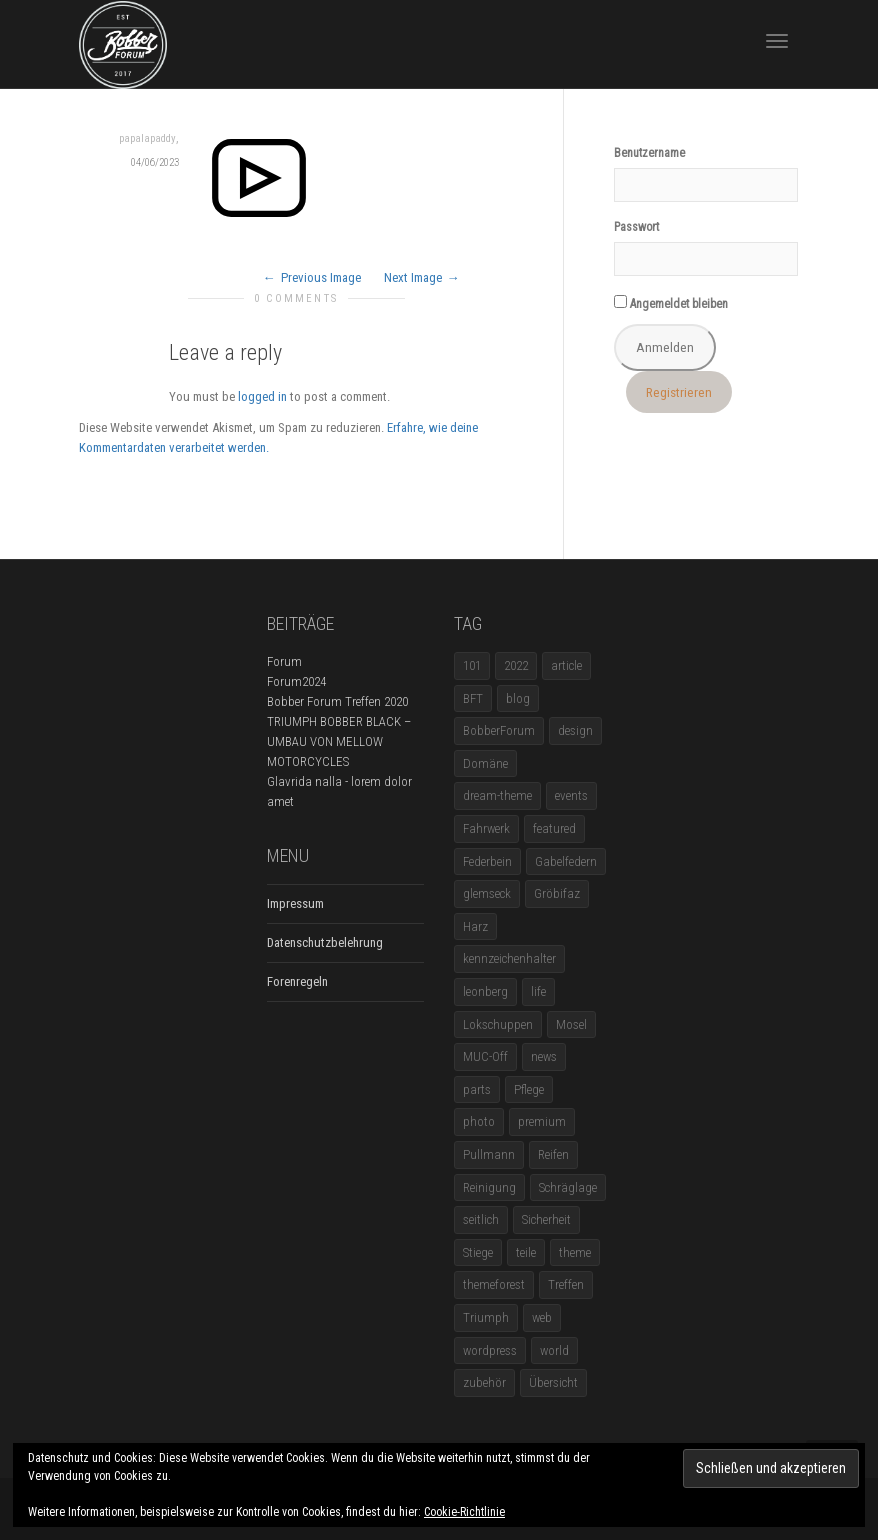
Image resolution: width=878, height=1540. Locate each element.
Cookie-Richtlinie (464, 1512)
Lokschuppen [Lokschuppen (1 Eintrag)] (498, 1024)
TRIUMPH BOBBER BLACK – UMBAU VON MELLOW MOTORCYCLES (339, 741)
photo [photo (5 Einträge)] (479, 1121)
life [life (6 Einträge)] (538, 991)
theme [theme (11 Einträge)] (575, 1252)
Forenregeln (297, 981)
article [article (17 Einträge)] (566, 665)
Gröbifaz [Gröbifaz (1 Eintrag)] (557, 893)
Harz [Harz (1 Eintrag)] (475, 926)
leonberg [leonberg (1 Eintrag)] (485, 991)
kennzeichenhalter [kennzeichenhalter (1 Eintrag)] (509, 958)
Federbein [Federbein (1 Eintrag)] (487, 861)
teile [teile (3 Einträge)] (526, 1252)
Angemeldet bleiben (671, 303)
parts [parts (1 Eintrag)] (477, 1089)
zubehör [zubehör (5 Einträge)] (484, 1382)
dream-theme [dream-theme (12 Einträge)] (497, 795)
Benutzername (649, 153)
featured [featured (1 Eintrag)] (554, 828)
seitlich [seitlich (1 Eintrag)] (481, 1219)
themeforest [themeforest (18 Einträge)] (494, 1284)
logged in (262, 396)
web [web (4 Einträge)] (542, 1317)
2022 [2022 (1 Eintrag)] (516, 665)
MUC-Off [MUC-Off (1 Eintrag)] (485, 1056)
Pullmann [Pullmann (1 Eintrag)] (489, 1154)
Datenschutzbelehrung (325, 942)
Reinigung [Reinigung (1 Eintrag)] (489, 1187)
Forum (284, 661)
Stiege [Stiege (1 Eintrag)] (478, 1252)
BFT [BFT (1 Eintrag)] (473, 698)
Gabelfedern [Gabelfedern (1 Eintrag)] (566, 861)
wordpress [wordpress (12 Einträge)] (490, 1350)
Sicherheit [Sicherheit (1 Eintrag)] (546, 1219)
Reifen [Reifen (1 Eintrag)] (553, 1154)
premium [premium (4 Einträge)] (542, 1121)
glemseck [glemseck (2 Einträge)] (487, 893)
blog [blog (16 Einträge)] (518, 698)
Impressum (295, 903)
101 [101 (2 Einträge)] (472, 665)
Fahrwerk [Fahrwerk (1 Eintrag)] (486, 828)
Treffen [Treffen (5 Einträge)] (566, 1284)
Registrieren (679, 392)
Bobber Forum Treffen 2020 (337, 701)
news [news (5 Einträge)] (544, 1056)
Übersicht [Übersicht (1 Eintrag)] (553, 1382)
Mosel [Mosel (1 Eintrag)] (571, 1024)
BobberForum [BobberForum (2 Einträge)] (499, 730)
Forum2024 (296, 681)
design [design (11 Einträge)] (575, 730)
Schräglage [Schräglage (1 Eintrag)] (568, 1187)
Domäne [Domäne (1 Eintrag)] (485, 763)
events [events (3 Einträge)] (571, 795)
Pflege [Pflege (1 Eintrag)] (529, 1089)
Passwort (636, 227)
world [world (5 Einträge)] (554, 1350)
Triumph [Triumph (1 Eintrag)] (486, 1317)
